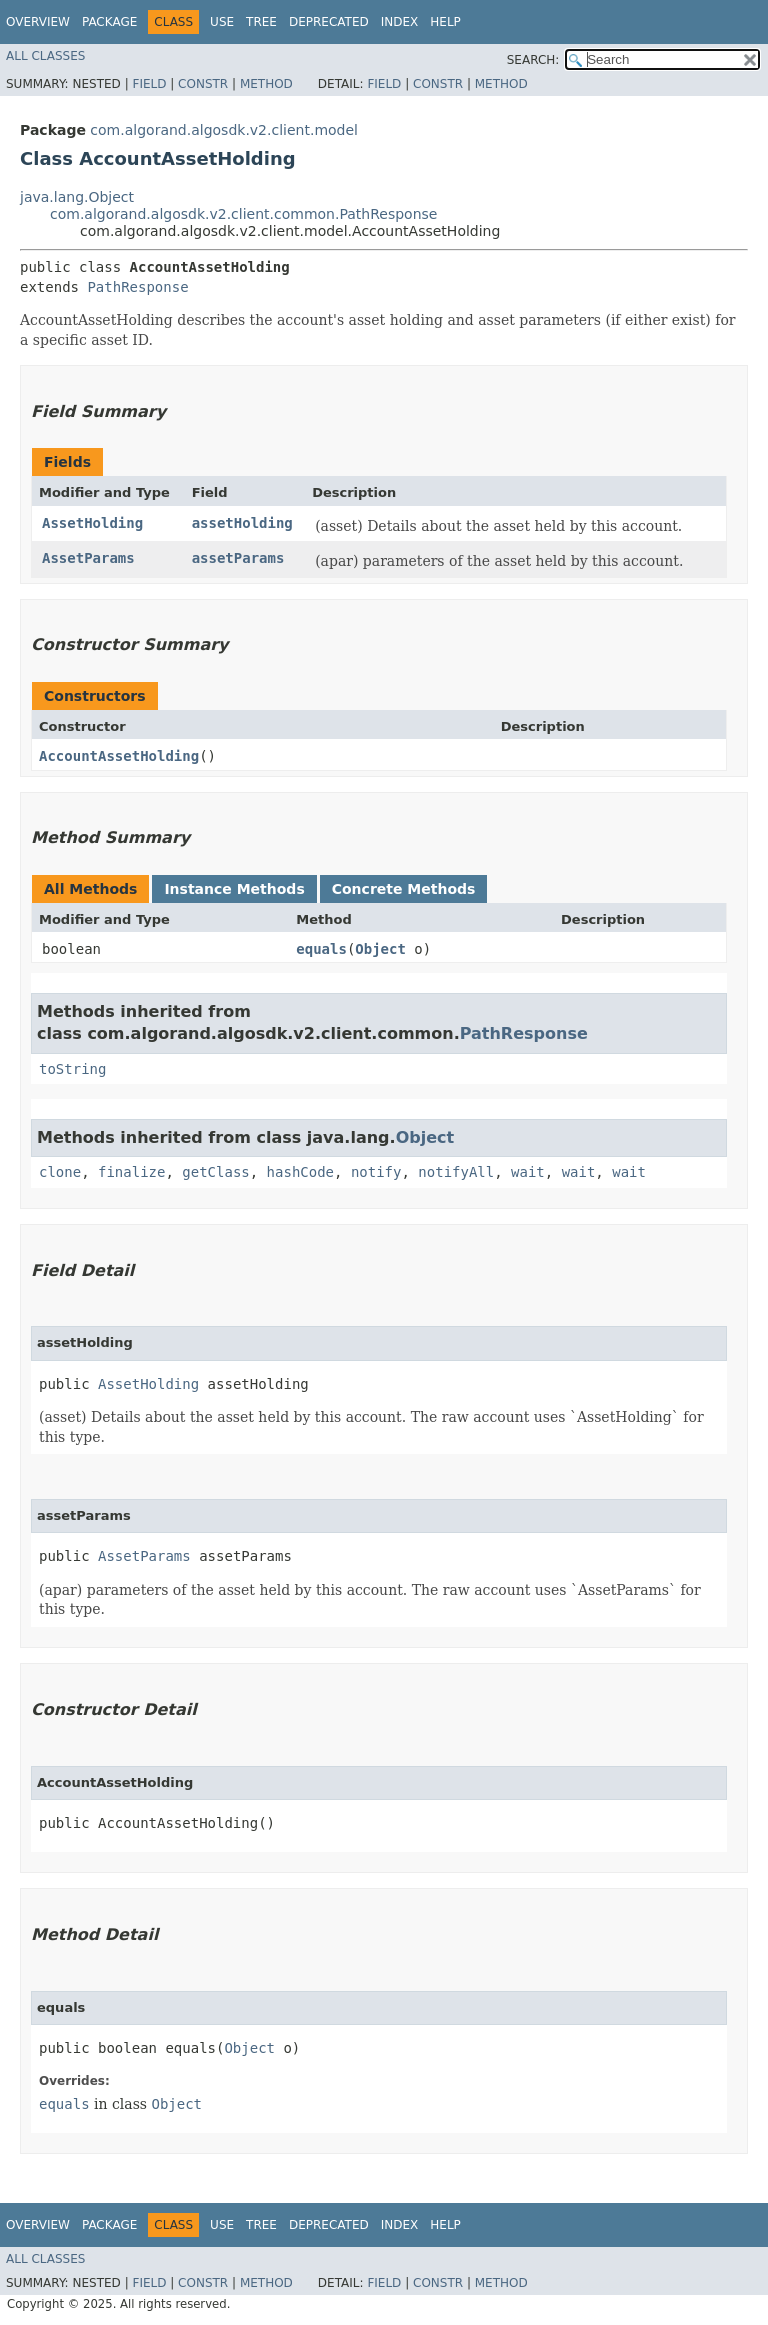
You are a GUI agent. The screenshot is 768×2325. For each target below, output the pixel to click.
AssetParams (88, 558)
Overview (38, 22)
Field (149, 84)
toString (72, 1069)
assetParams (238, 558)
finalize (131, 1172)
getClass (215, 1172)
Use (222, 22)
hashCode (300, 1172)
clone (60, 1172)
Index (400, 22)
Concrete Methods (404, 889)
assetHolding (242, 523)
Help (445, 22)
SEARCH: (533, 60)
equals (321, 949)
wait (528, 1172)
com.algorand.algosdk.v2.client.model (224, 130)
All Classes (45, 56)
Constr (203, 84)
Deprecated (329, 22)
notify (376, 1172)
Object (380, 949)
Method (266, 84)
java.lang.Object (77, 197)
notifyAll (456, 1172)
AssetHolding (92, 523)
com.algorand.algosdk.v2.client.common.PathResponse (243, 214)
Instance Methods (234, 889)
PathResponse (137, 287)
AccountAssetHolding (119, 756)
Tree (261, 22)
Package (109, 22)
